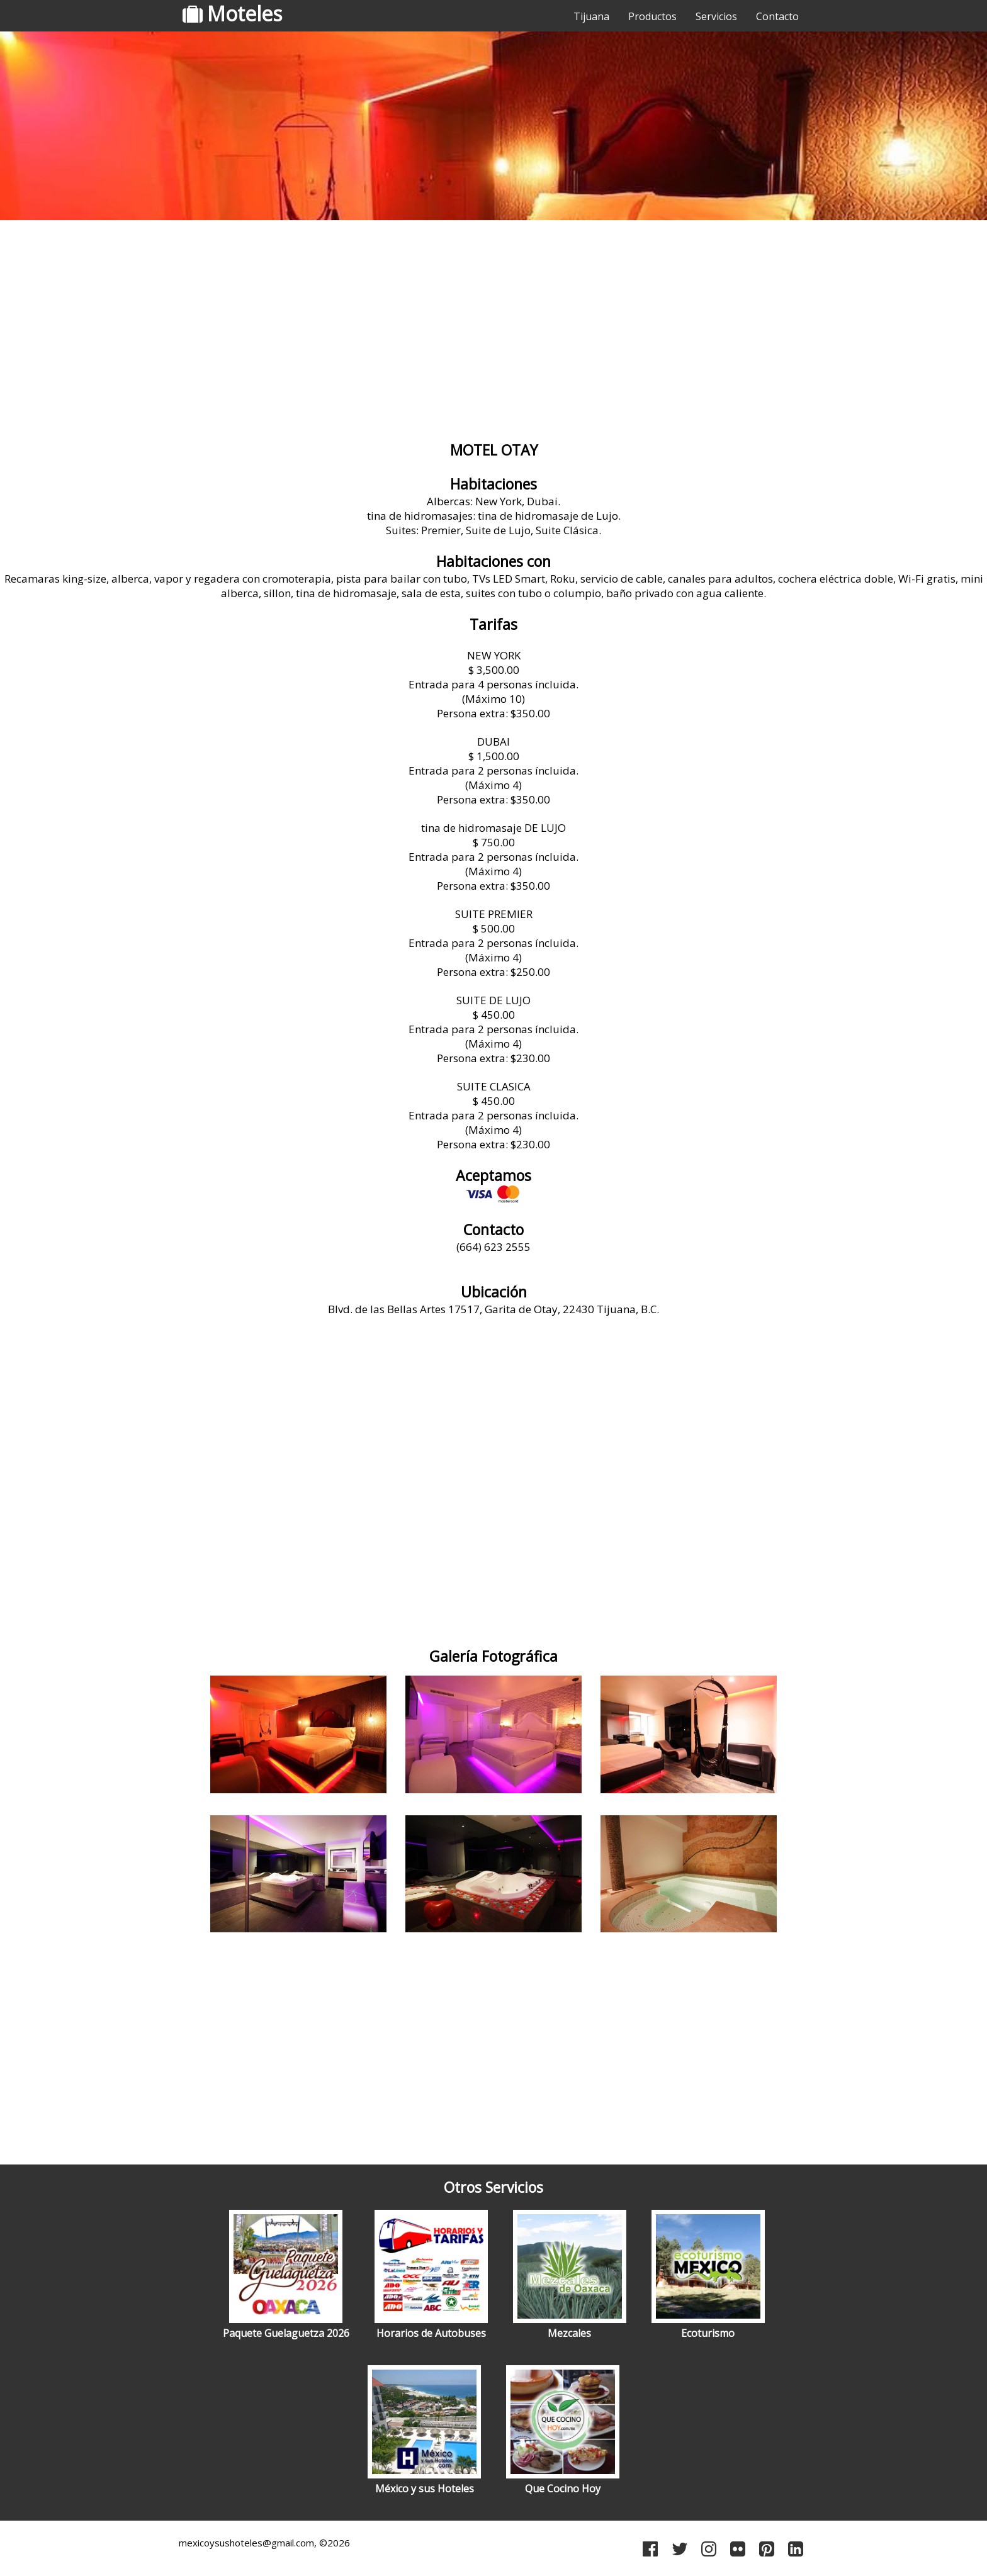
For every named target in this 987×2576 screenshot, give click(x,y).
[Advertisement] (493, 324)
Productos (652, 16)
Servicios (716, 16)
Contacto (777, 16)
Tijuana (591, 16)
